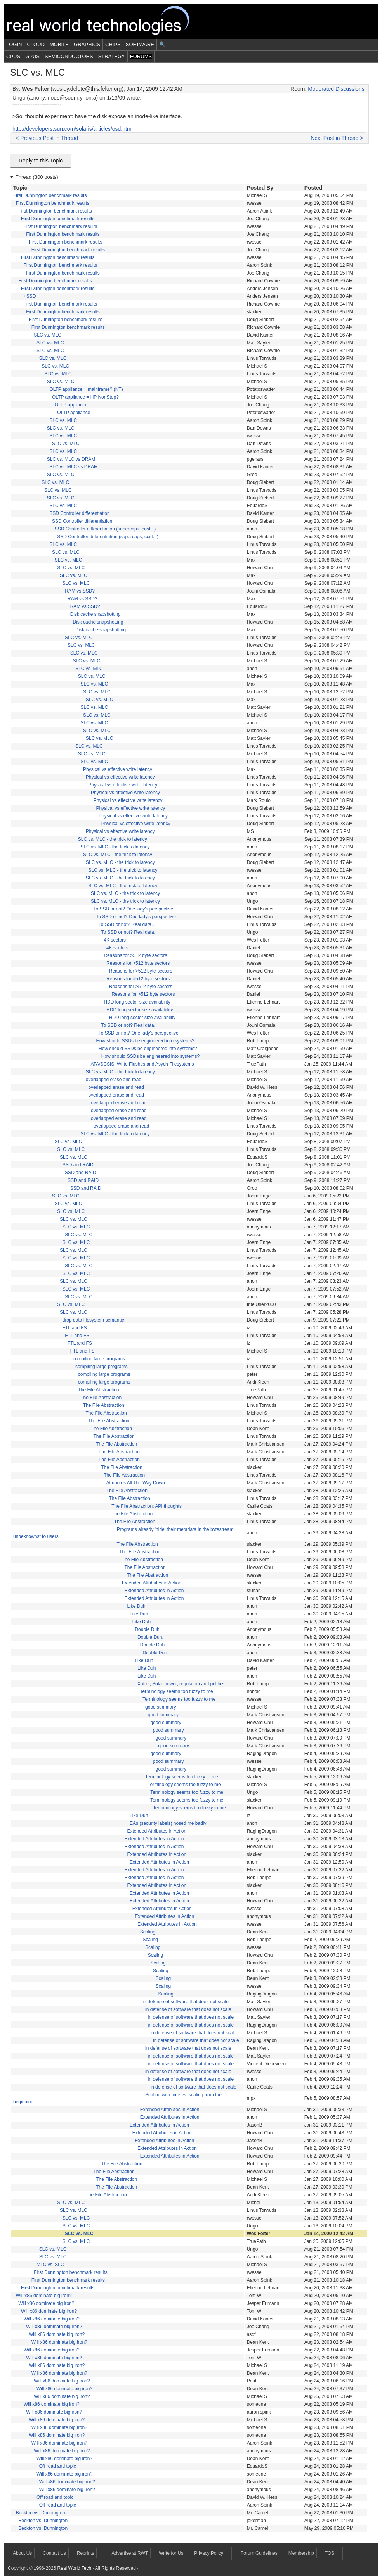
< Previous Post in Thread (47, 138)
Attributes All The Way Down (135, 1483)
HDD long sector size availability (137, 1002)
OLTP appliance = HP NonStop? (85, 397)
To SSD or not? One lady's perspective (134, 909)
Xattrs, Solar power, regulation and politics (180, 1683)
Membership (301, 2553)
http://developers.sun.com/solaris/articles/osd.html (72, 129)
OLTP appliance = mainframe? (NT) (86, 389)
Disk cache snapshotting (95, 614)
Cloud (36, 44)
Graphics (87, 44)
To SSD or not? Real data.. (126, 924)
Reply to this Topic (41, 160)
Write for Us (171, 2553)
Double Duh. (148, 1629)
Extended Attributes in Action (151, 1583)
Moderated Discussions (336, 89)
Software (140, 44)
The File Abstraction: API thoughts (146, 1506)
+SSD (30, 296)
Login (14, 44)
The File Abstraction (98, 1390)
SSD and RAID (78, 1165)
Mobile (59, 44)
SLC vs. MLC (47, 335)
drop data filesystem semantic (93, 1320)
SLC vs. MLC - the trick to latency (112, 839)
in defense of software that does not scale (185, 2001)
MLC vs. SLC (50, 2264)
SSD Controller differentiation (79, 513)
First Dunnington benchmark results (50, 195)
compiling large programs (99, 1358)
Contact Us (54, 2553)
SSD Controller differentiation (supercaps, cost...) (105, 529)
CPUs (13, 56)
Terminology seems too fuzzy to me (176, 1691)
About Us (22, 2553)
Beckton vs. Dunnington (40, 2513)
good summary (160, 1707)
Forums (141, 56)
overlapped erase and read (113, 1079)
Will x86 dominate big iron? (44, 2295)
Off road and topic (57, 2466)
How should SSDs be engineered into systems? (145, 1041)
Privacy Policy (208, 2553)
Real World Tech (107, 21)
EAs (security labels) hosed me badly (168, 1823)
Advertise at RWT (129, 2553)
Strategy (111, 56)
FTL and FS (75, 1327)
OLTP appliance (71, 405)
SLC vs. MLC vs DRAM (71, 459)
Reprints (85, 2553)
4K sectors (115, 940)
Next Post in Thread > (337, 138)
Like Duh (136, 1606)
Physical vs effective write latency (117, 769)
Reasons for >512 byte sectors (135, 955)
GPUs (32, 56)
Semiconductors (69, 56)
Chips (113, 44)
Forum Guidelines (259, 2553)
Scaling (147, 1932)
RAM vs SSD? (80, 591)
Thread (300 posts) (37, 177)
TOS (329, 2553)
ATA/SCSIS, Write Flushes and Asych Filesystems (142, 1064)
